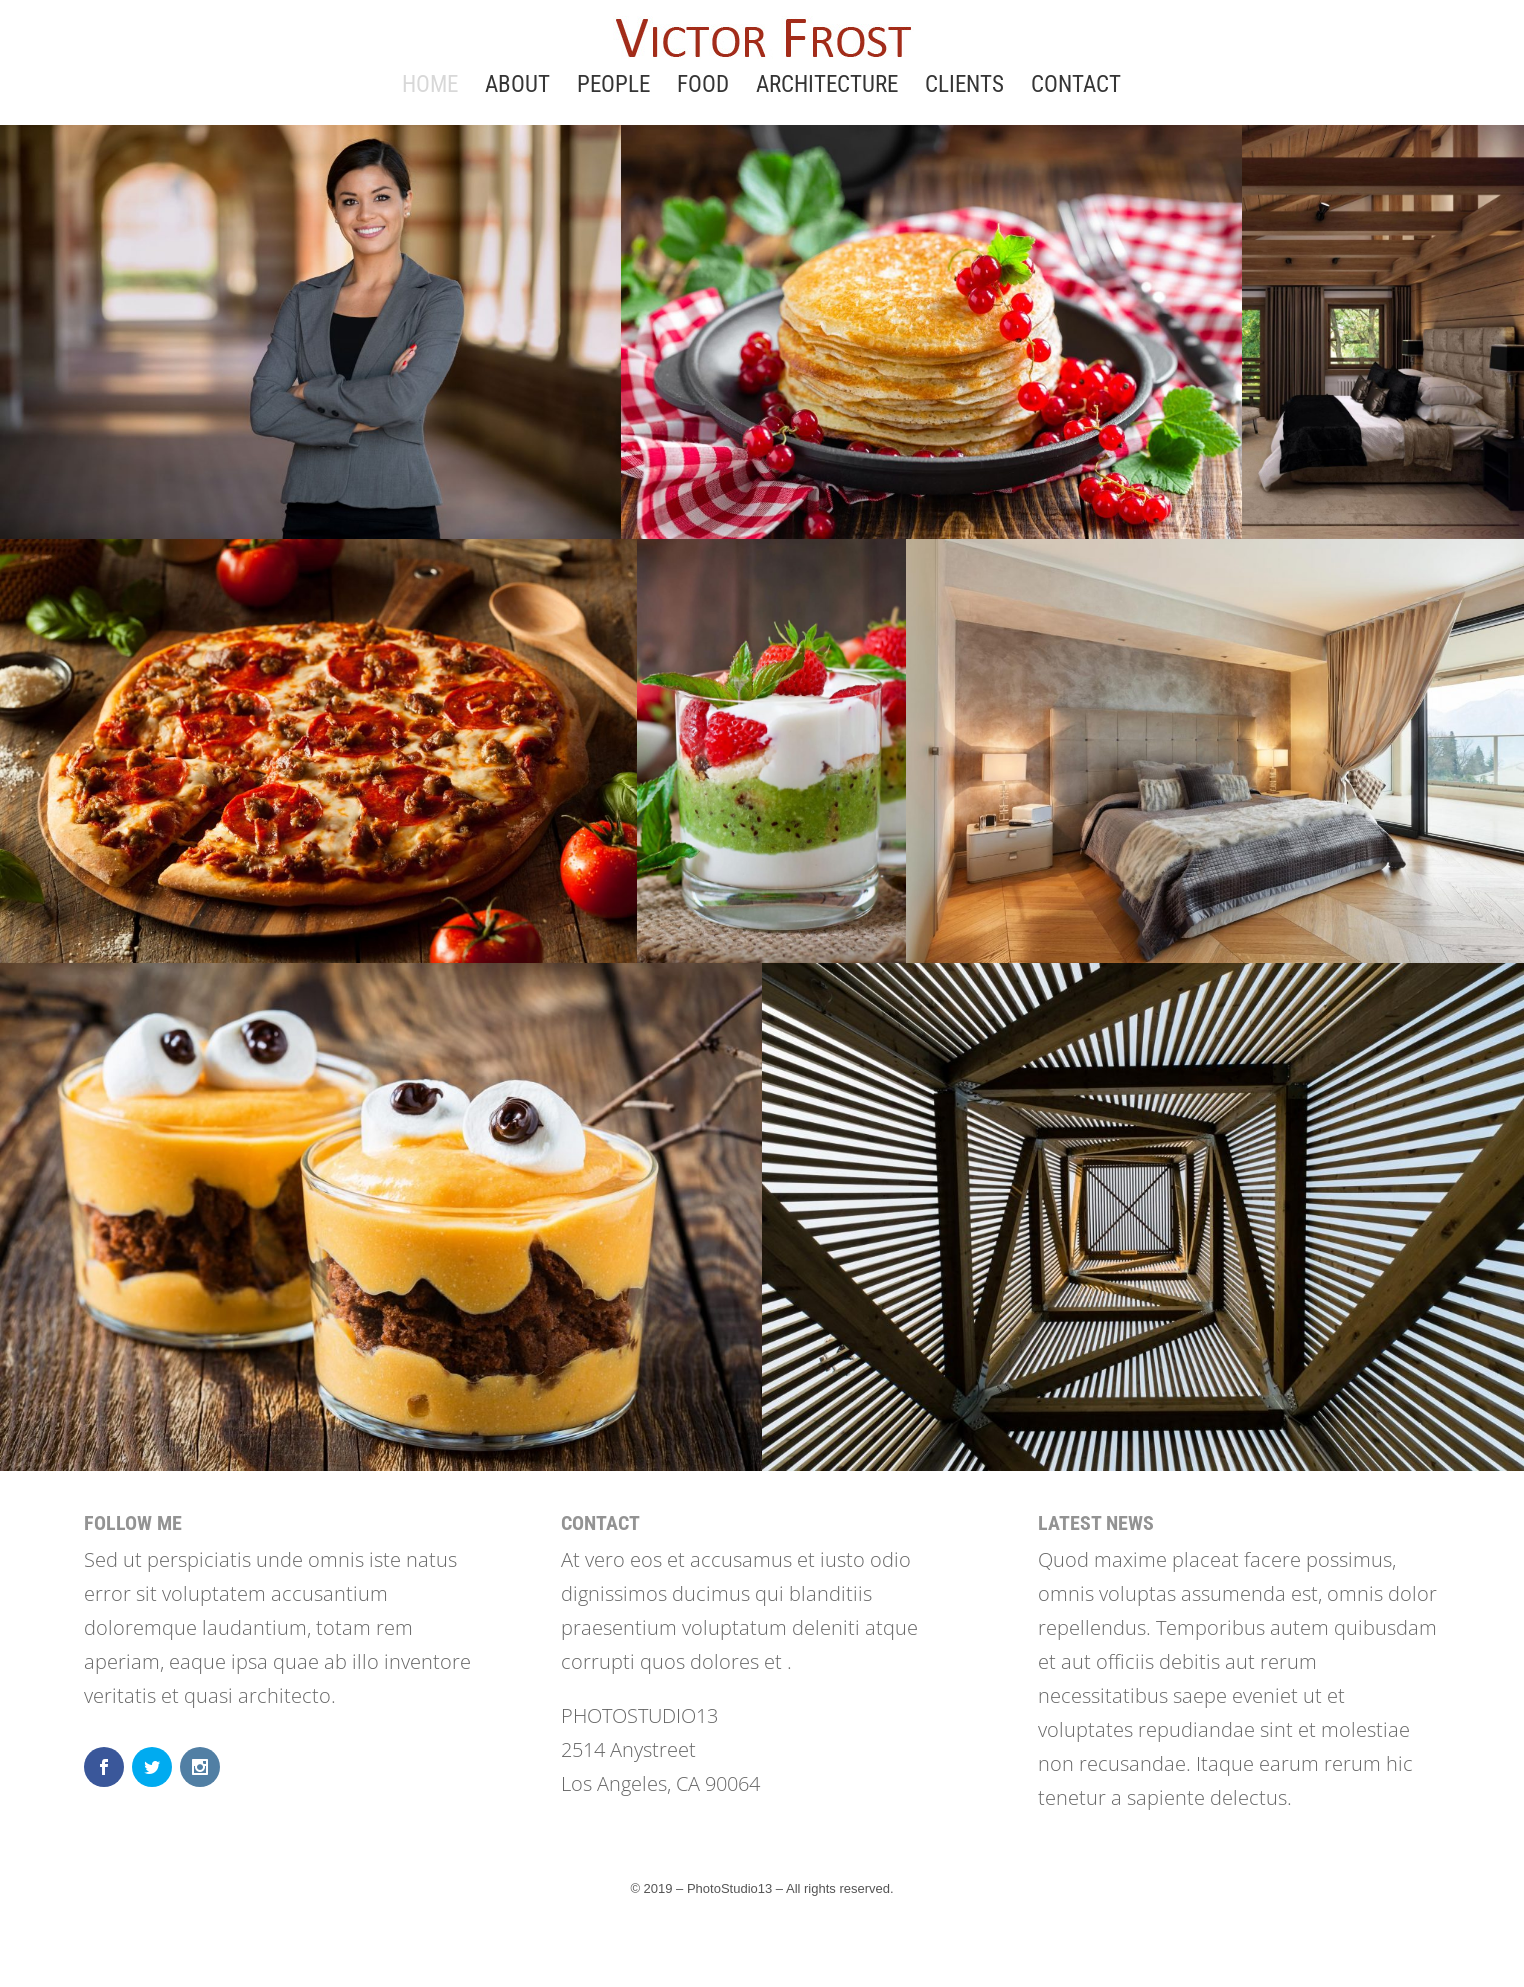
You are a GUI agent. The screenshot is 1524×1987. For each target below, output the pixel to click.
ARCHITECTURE (827, 88)
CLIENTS (964, 88)
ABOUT (517, 88)
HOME (430, 88)
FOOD (703, 88)
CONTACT (1076, 88)
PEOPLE (613, 88)
